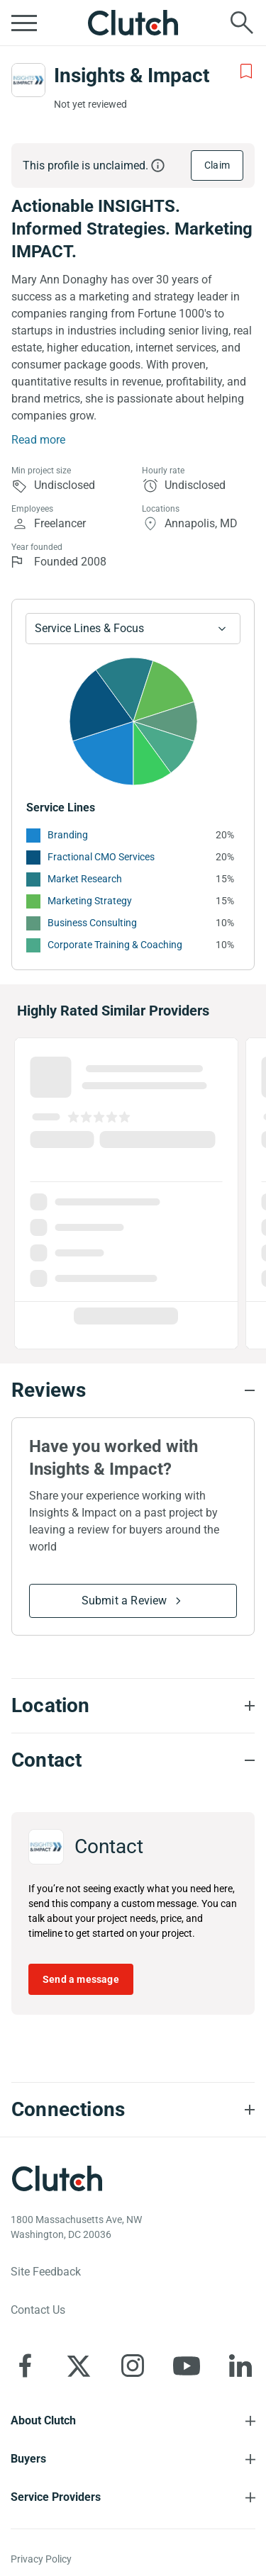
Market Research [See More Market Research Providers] (85, 878)
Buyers (28, 2458)
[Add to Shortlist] (246, 71)
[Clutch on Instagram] (132, 2365)
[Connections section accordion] (133, 2110)
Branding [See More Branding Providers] (68, 834)
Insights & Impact (131, 75)
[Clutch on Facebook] (25, 2365)
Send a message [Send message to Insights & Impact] (81, 1979)
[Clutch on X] (79, 2365)
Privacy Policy (41, 2559)
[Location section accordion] (133, 1706)
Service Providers (56, 2497)
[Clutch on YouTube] (186, 2365)
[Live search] (242, 23)
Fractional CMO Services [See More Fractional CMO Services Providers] (101, 856)
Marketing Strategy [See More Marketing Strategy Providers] (90, 900)
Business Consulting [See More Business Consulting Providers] (92, 922)
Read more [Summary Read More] (38, 439)
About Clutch (43, 2420)
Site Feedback (46, 2271)
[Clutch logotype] (57, 2178)
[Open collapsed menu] (24, 23)
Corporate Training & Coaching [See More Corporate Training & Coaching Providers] (115, 944)
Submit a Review (124, 1600)
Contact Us (38, 2310)
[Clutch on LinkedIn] (240, 2365)
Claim (217, 165)
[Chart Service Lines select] (133, 628)
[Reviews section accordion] (133, 1390)
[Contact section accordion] (133, 1760)
